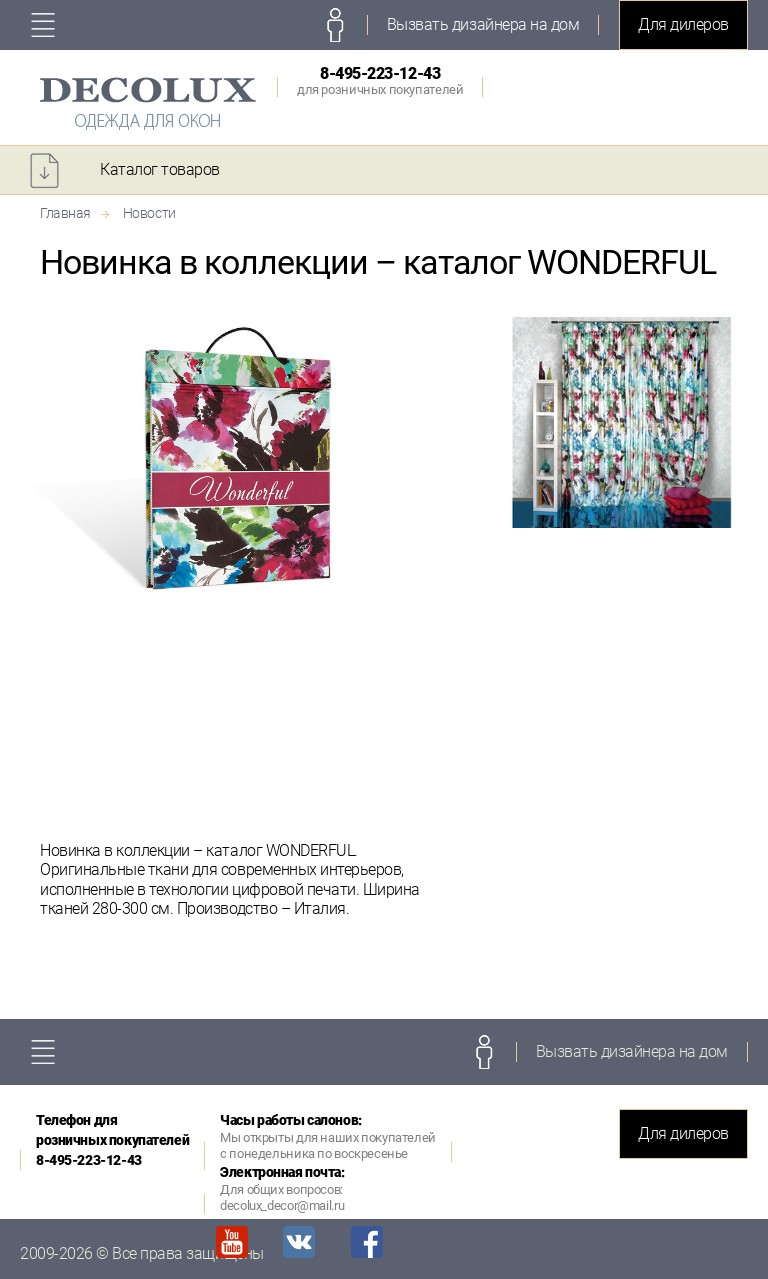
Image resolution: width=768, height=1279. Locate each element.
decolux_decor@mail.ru (282, 1205)
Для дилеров (683, 24)
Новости (149, 213)
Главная (65, 213)
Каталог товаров (160, 169)
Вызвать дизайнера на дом (483, 24)
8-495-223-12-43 (380, 80)
